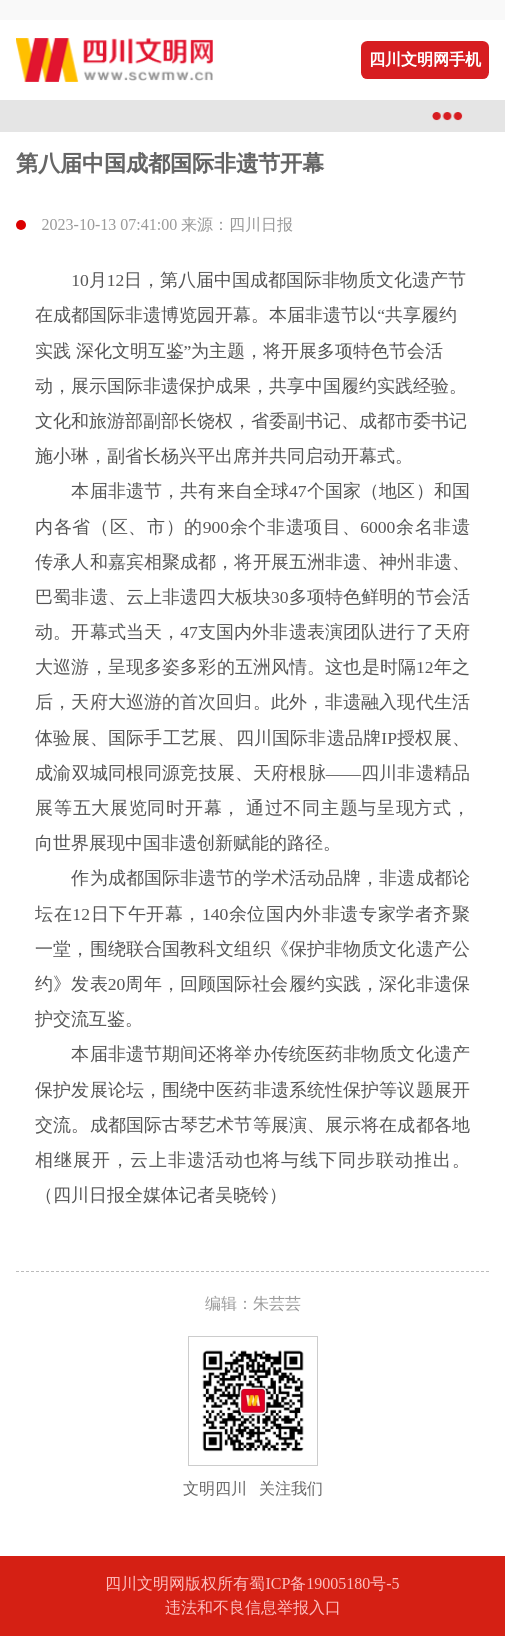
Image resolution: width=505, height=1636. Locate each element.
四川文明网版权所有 (177, 1583)
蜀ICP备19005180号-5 (324, 1583)
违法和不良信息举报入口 (253, 1607)
